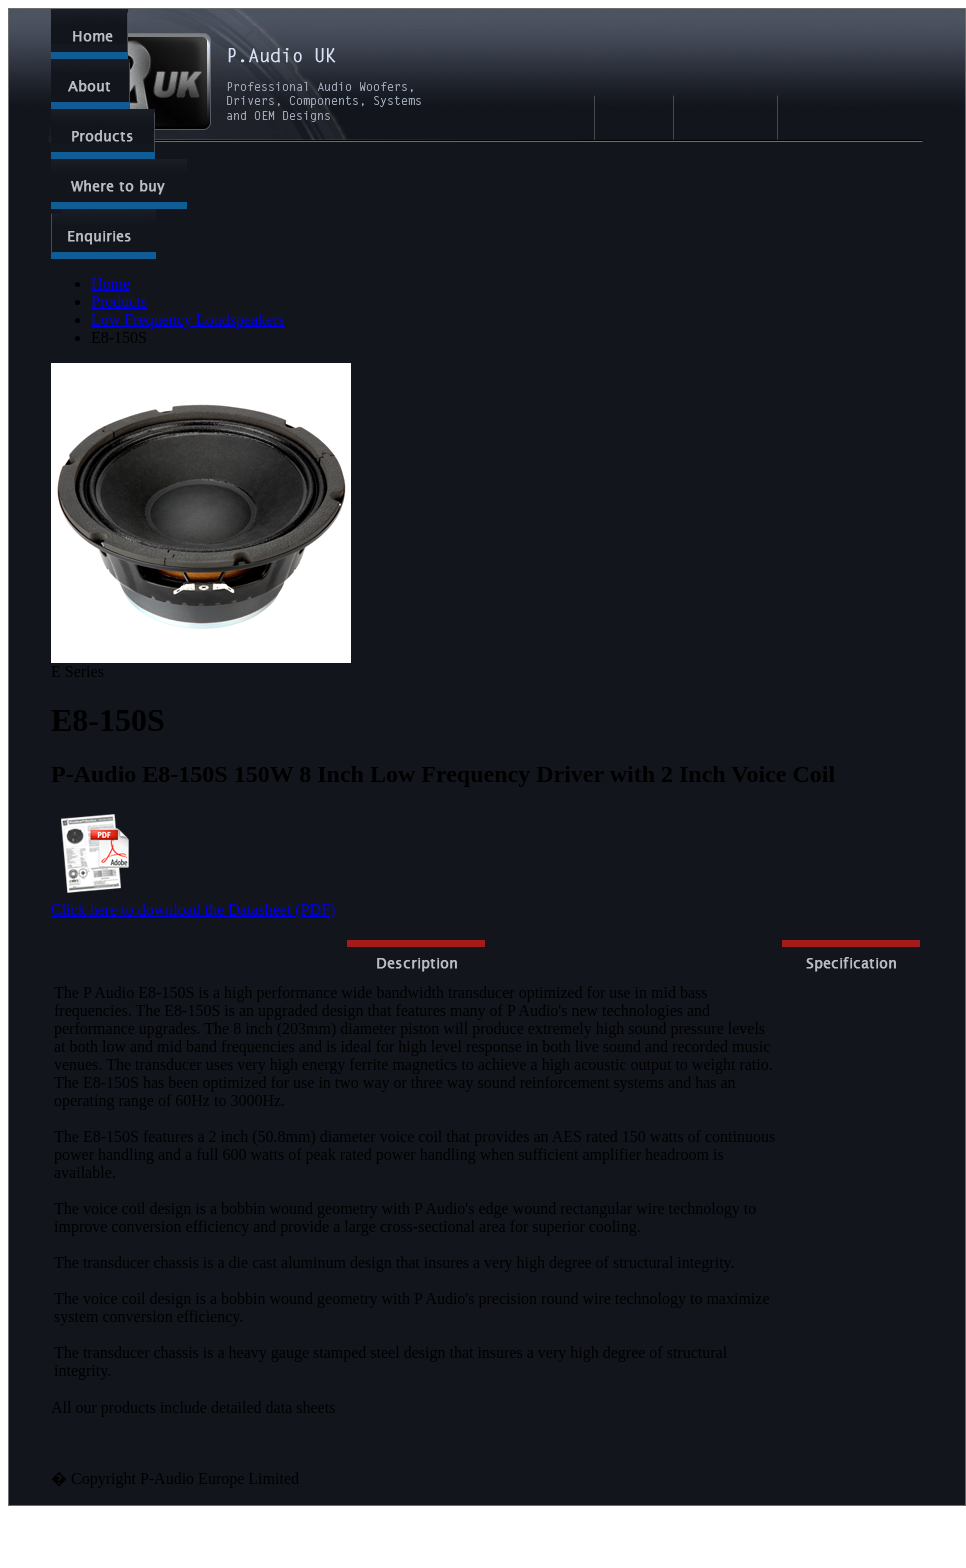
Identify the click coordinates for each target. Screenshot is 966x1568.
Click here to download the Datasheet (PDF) (193, 909)
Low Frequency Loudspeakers (188, 319)
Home (110, 283)
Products (119, 301)
